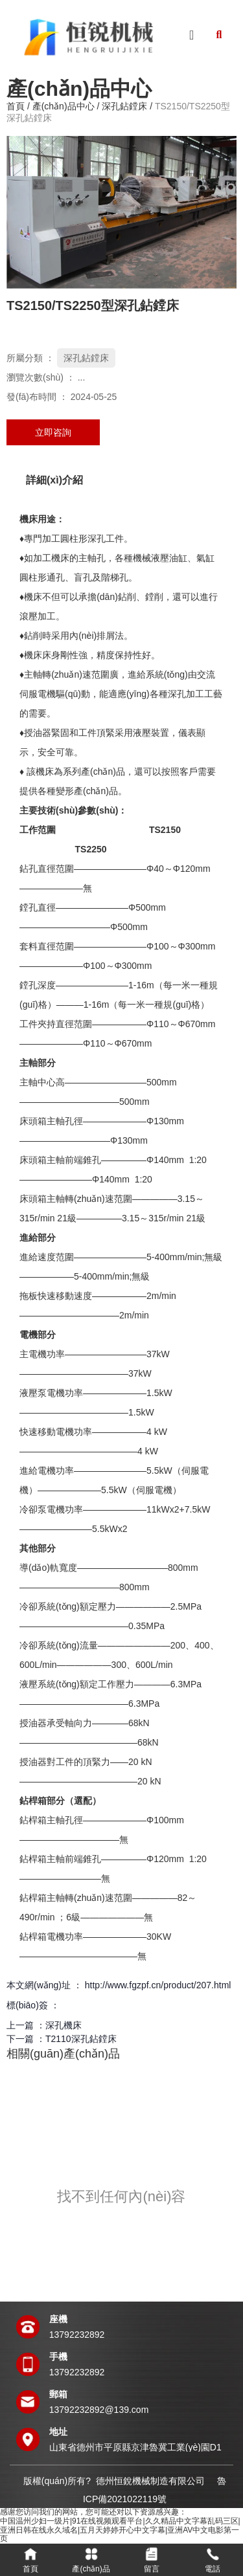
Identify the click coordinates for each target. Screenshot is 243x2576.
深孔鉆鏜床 (124, 107)
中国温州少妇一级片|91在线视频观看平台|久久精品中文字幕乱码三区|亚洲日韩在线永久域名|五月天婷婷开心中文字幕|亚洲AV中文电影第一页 (120, 2530)
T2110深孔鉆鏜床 (81, 2039)
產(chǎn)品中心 (63, 107)
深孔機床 (63, 2025)
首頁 (16, 107)
